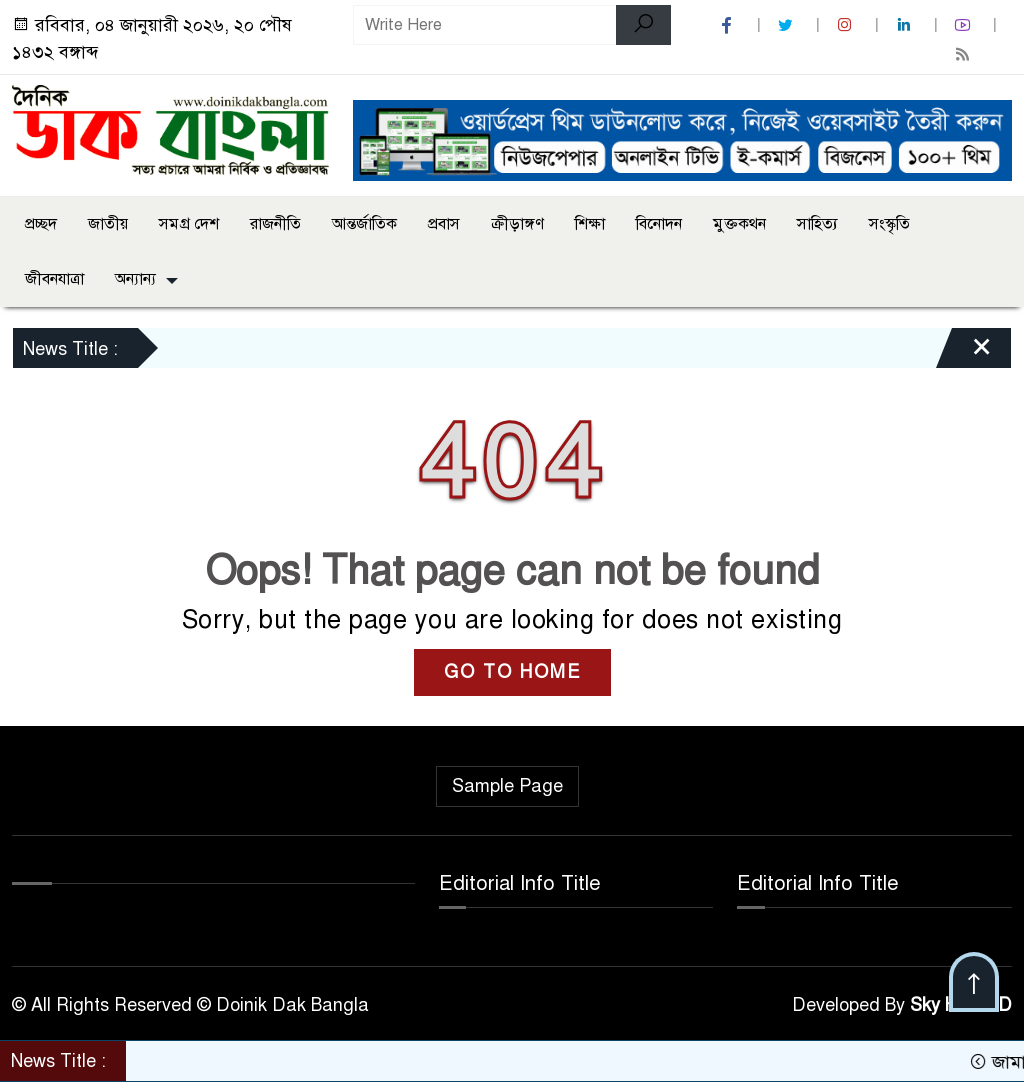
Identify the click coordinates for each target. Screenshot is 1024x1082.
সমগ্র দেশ (189, 224)
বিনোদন (659, 224)
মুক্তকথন (739, 224)
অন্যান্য (135, 279)
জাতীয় (108, 224)
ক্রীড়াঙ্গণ (517, 224)
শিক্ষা (590, 224)
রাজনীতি (275, 224)
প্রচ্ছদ (41, 224)
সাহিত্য (817, 224)
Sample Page (507, 786)
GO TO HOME (512, 672)
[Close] (964, 353)
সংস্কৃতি (889, 224)
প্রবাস (444, 224)
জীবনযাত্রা (54, 279)
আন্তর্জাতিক (364, 224)
